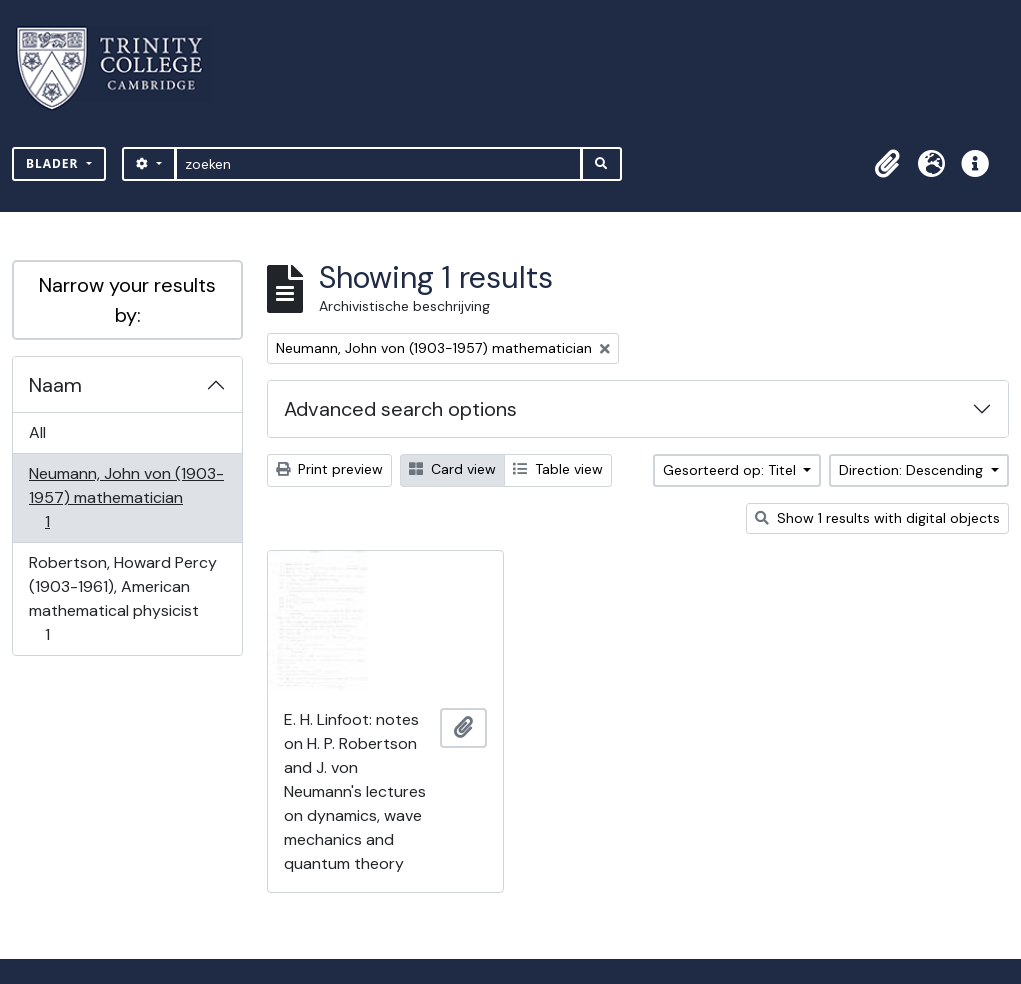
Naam (55, 385)
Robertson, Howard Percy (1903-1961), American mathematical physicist (122, 598)
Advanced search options (400, 409)
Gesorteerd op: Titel (731, 470)
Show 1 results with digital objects (877, 518)
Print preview (329, 469)
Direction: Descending (913, 470)
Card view (452, 469)
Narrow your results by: (127, 300)
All (37, 432)
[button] (887, 164)
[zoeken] (378, 164)
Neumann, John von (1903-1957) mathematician (126, 497)
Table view (558, 469)
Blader (54, 163)
